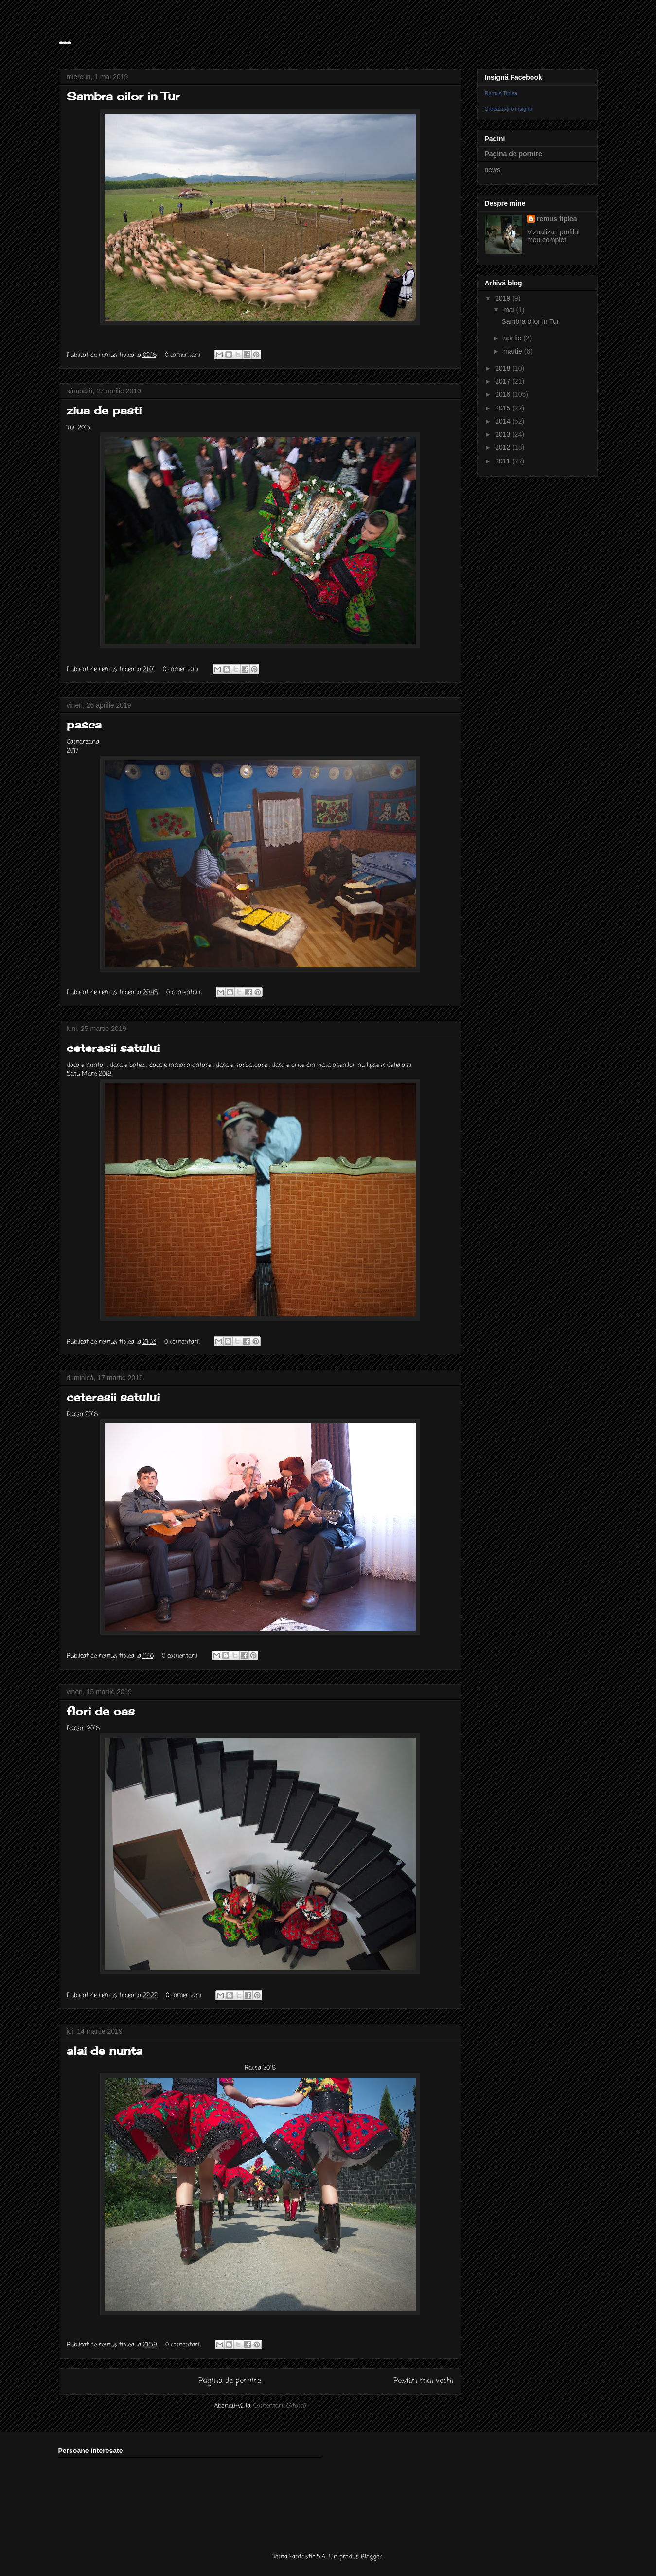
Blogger (371, 2556)
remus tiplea (557, 219)
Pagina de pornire (229, 2381)
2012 (503, 447)
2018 (503, 368)
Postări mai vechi (423, 2381)
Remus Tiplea (501, 93)
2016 (503, 394)
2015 (503, 408)
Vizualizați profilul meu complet (553, 236)
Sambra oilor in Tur (123, 96)
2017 (503, 381)
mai (509, 310)
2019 (503, 298)
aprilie (513, 338)
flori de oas (101, 1711)
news (493, 170)
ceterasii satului (113, 1047)
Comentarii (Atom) (279, 2406)
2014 (503, 421)
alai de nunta (104, 2050)
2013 (503, 434)
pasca (84, 724)
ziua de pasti (104, 410)
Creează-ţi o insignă (508, 109)
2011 (503, 461)
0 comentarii (182, 355)
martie (513, 351)
